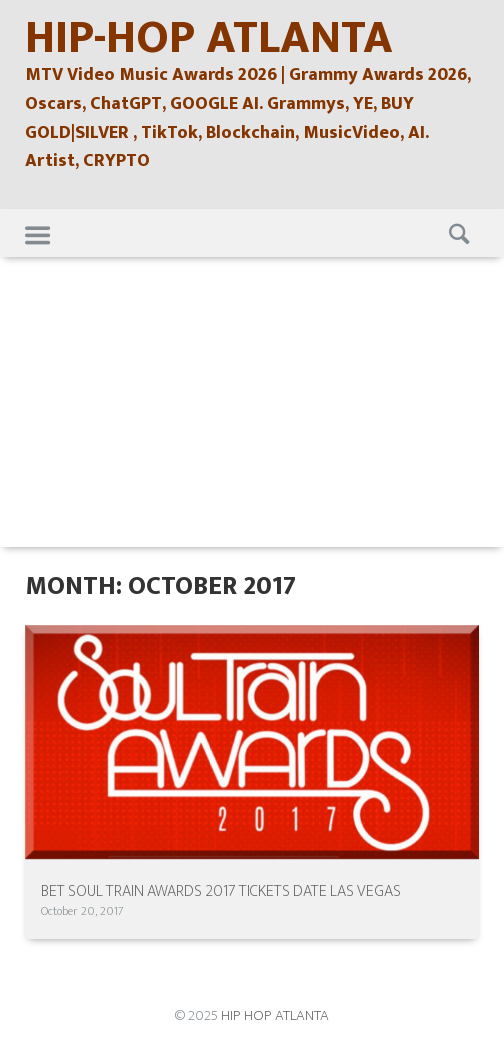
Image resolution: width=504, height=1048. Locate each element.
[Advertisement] (252, 407)
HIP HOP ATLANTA (275, 1015)
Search (457, 233)
